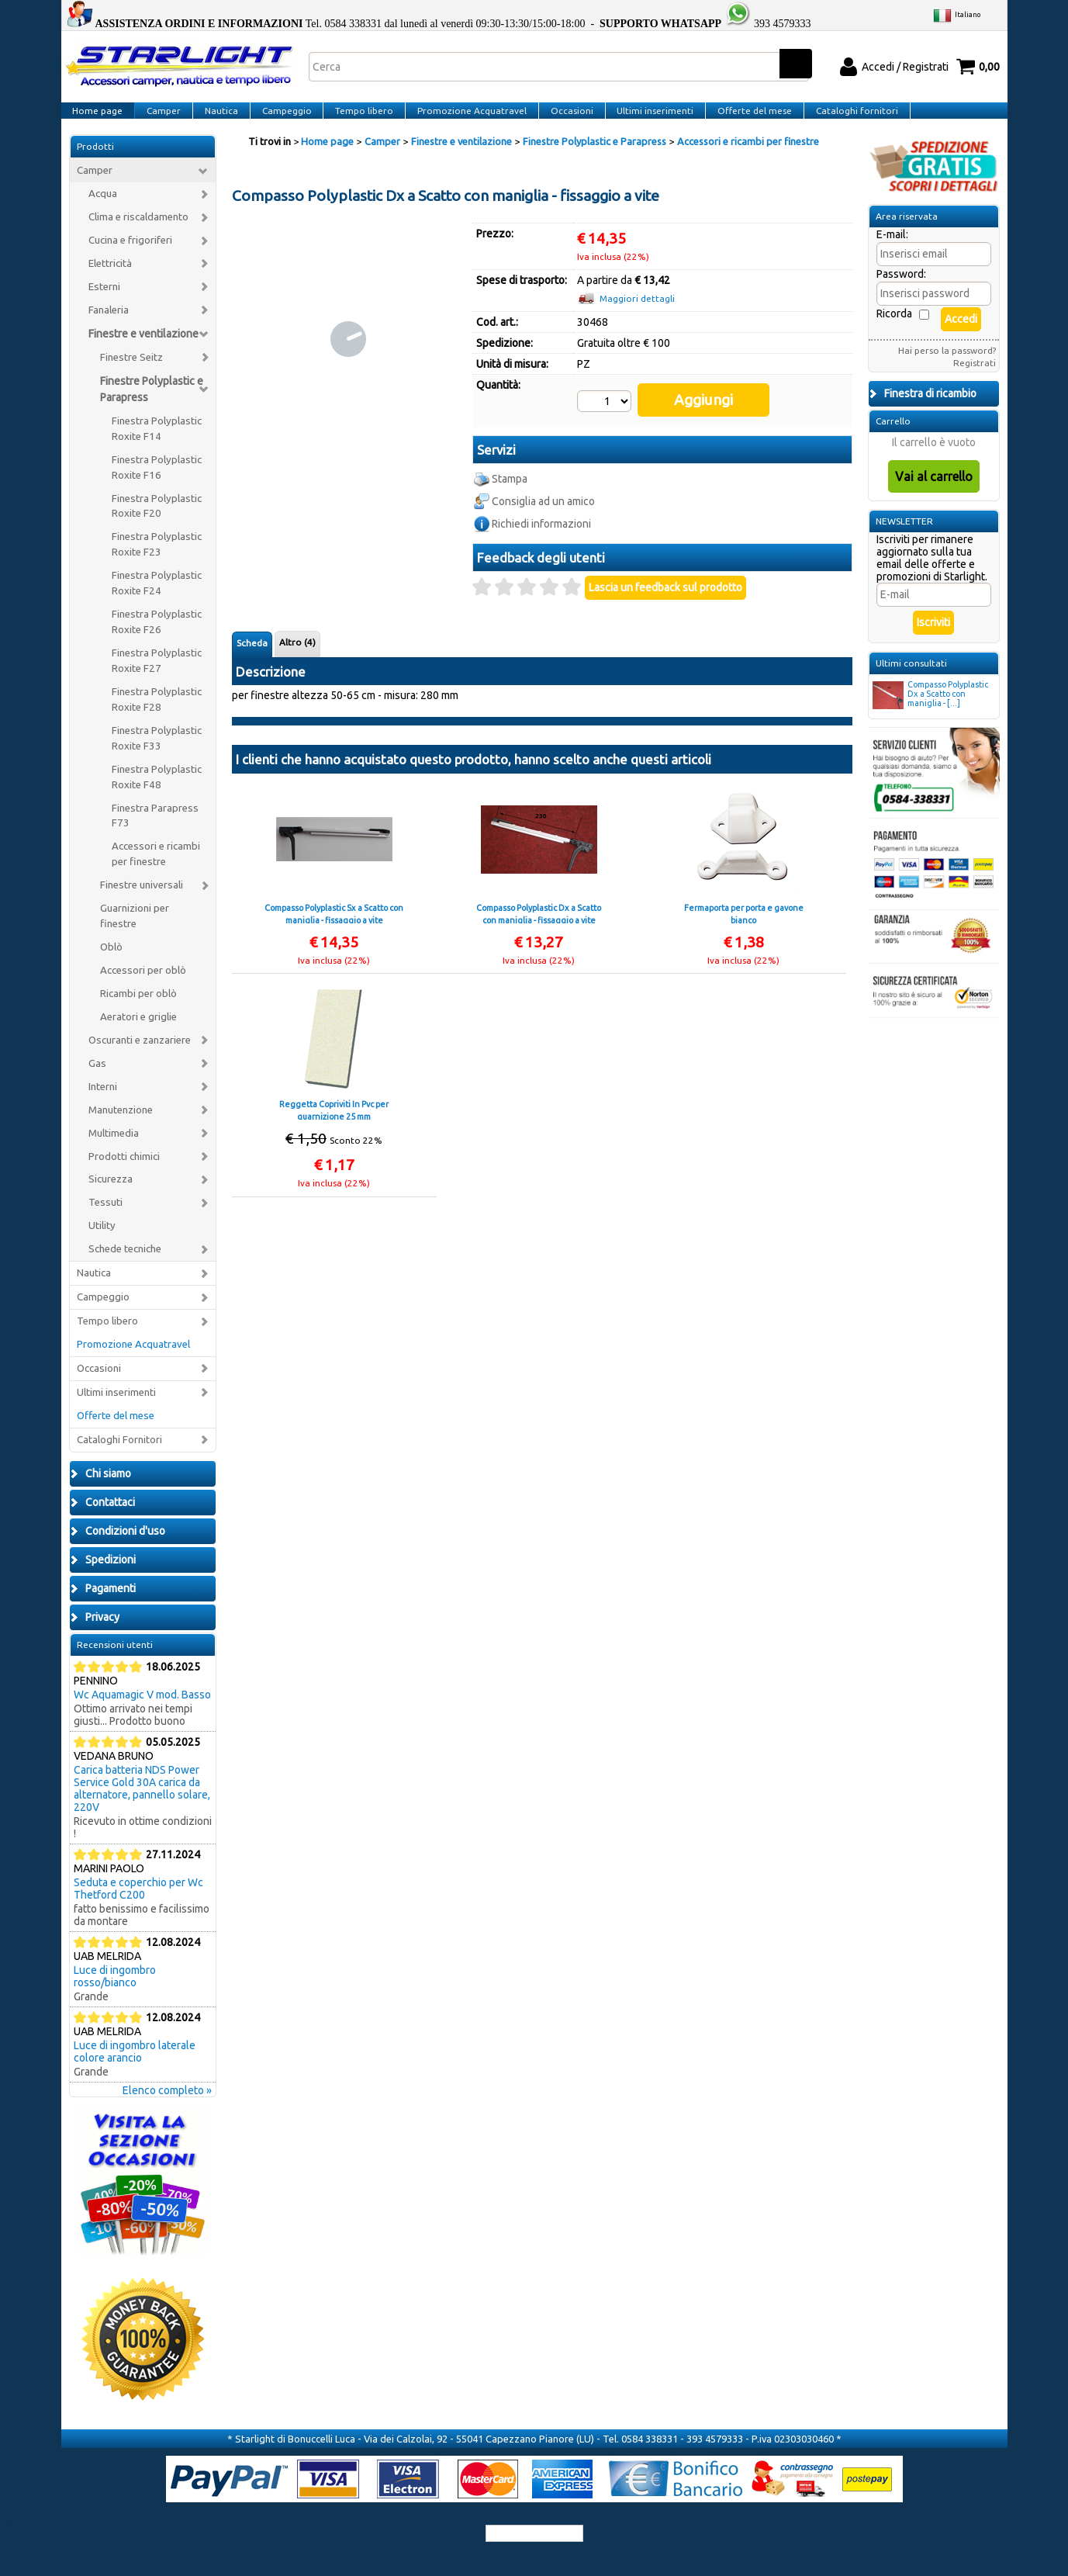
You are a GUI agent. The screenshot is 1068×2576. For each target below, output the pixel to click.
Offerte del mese (744, 120)
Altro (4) (297, 644)
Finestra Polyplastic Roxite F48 (157, 795)
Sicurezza (110, 1198)
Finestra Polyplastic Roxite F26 (157, 641)
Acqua (102, 213)
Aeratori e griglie (138, 1035)
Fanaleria (108, 328)
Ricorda (894, 332)
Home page (97, 120)
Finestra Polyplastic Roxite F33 (157, 756)
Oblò (111, 966)
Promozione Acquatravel (465, 120)
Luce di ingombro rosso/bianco (115, 1994)
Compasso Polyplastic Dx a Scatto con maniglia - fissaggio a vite (538, 915)
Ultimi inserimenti (645, 120)
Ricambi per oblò (138, 1012)
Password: (901, 292)
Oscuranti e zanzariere (139, 1059)
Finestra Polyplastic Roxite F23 (157, 563)
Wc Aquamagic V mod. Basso (142, 1713)
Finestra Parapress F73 (155, 834)
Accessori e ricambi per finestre (156, 873)
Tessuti (105, 1221)
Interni (102, 1105)
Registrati (974, 381)
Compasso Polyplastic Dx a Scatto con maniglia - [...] (930, 713)
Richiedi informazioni (541, 526)
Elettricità (110, 282)
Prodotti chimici (124, 1175)
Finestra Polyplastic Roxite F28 (157, 718)
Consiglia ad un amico (543, 503)
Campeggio (282, 120)
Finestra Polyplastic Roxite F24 (157, 602)
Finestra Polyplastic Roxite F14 (157, 447)
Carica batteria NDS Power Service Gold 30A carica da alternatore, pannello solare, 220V (142, 1807)
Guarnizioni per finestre (134, 935)
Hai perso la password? (947, 369)
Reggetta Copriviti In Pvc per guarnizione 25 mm (334, 1112)
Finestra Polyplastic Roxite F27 (157, 679)
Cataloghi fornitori (845, 120)
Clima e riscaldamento (138, 236)
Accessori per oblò (143, 989)
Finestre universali (141, 904)
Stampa (509, 481)
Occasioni (563, 120)
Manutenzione (120, 1128)
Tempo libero (359, 120)
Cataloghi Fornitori (119, 1458)
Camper (162, 120)
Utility (102, 1245)
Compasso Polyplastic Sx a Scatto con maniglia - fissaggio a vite (333, 915)
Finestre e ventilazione (143, 352)
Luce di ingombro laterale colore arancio (134, 2070)
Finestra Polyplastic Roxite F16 (157, 486)
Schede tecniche (124, 1268)
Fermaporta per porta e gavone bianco (744, 915)
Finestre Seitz (131, 376)
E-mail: (892, 253)
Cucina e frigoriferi (130, 259)
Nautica (218, 120)
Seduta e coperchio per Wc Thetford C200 (138, 1907)
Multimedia (113, 1152)
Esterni (104, 305)
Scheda (252, 645)
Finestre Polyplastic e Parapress (151, 407)
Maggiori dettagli (637, 318)
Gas (97, 1082)
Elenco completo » (167, 2109)
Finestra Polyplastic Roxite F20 (157, 524)
